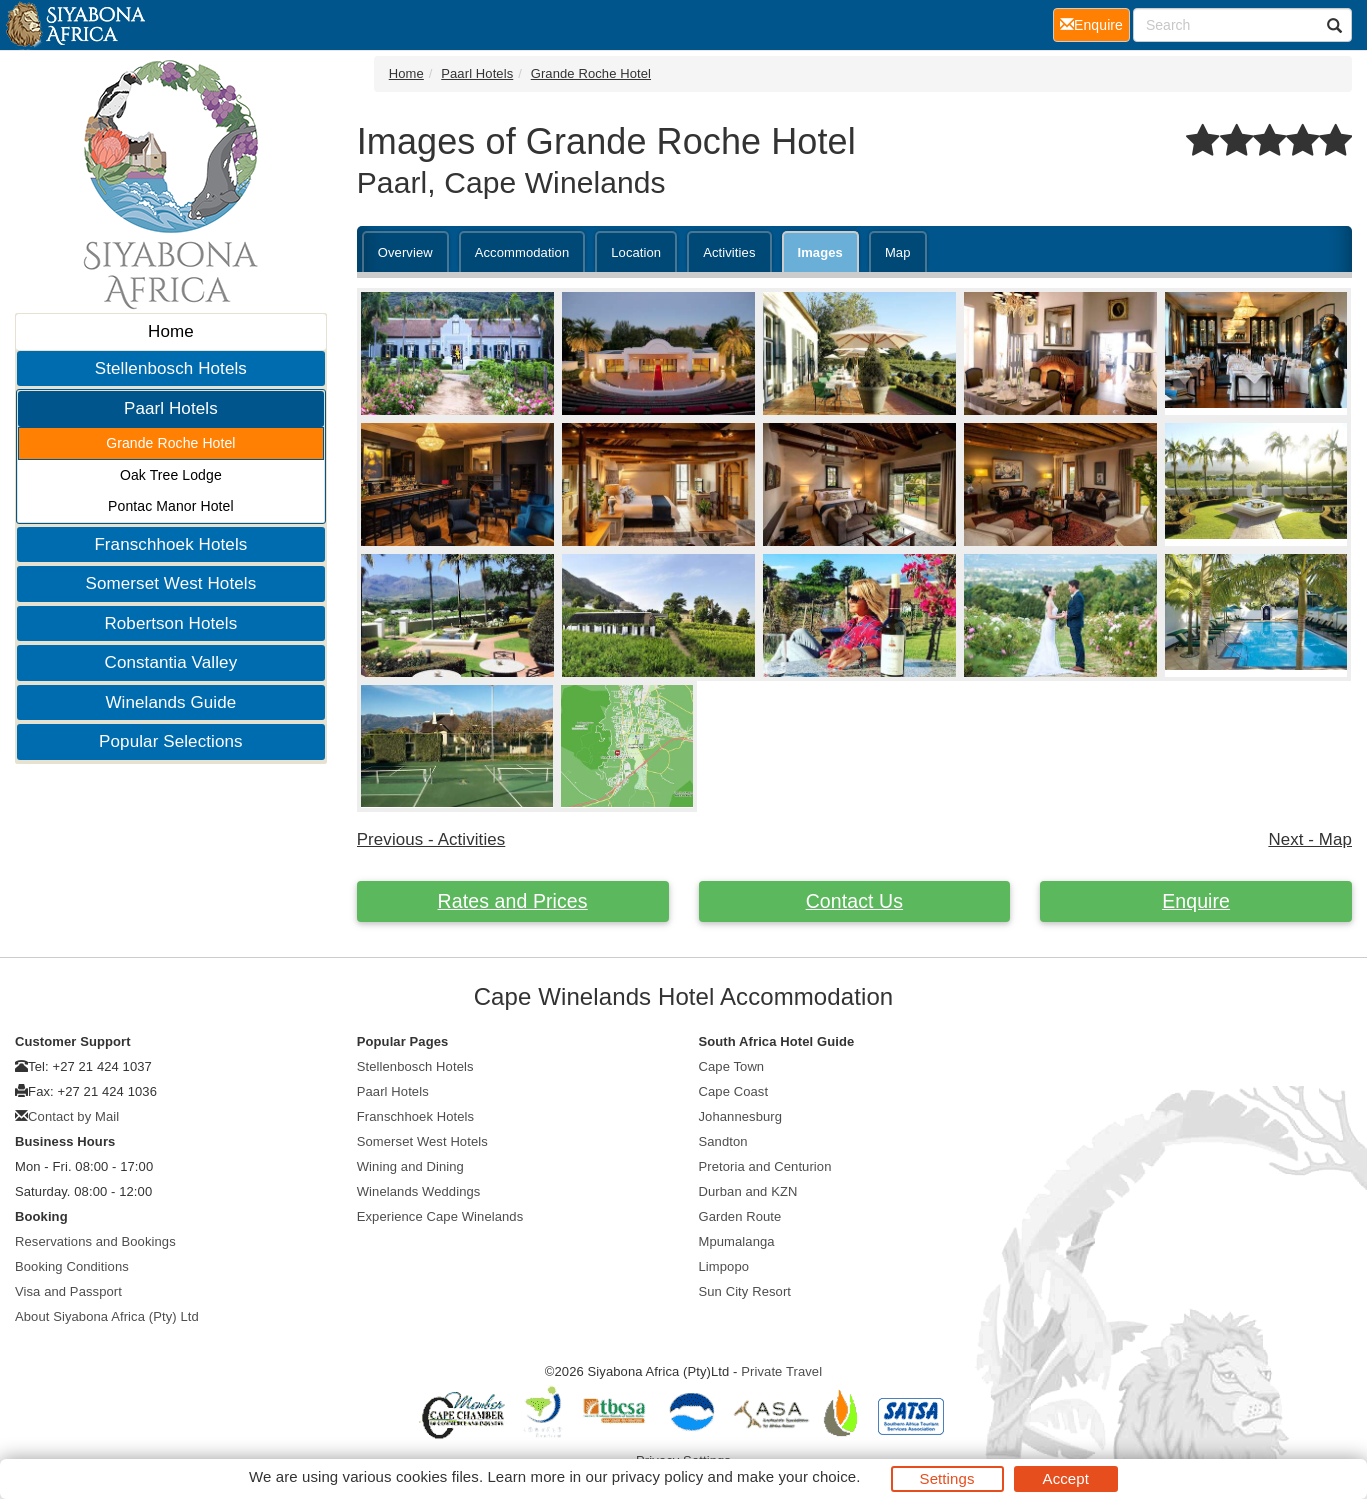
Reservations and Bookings (95, 1241)
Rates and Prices (513, 901)
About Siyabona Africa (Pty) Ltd (107, 1316)
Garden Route (740, 1216)
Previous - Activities (431, 839)
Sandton (723, 1141)
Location (636, 252)
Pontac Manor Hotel (171, 506)
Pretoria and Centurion (765, 1166)
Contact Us (854, 901)
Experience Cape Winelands (440, 1216)
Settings (947, 1478)
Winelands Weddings (419, 1191)
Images (820, 252)
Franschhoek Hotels (170, 544)
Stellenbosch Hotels (171, 368)
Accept (1066, 1478)
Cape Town (732, 1066)
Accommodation (522, 252)
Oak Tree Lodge (171, 475)
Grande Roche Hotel (170, 443)
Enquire (1196, 901)
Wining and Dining (410, 1166)
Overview (405, 252)
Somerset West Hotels (170, 583)
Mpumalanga (737, 1241)
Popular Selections (171, 741)
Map (898, 252)
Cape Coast (734, 1091)
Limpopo (724, 1266)
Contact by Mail (73, 1116)
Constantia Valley (171, 662)
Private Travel (781, 1371)
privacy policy (657, 1476)
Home (171, 331)
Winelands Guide (170, 702)
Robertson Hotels (170, 623)
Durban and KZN (748, 1191)
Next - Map (1310, 839)
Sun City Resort (745, 1291)
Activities (729, 252)
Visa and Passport (68, 1291)
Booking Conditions (72, 1266)
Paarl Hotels (171, 408)
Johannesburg (741, 1116)
